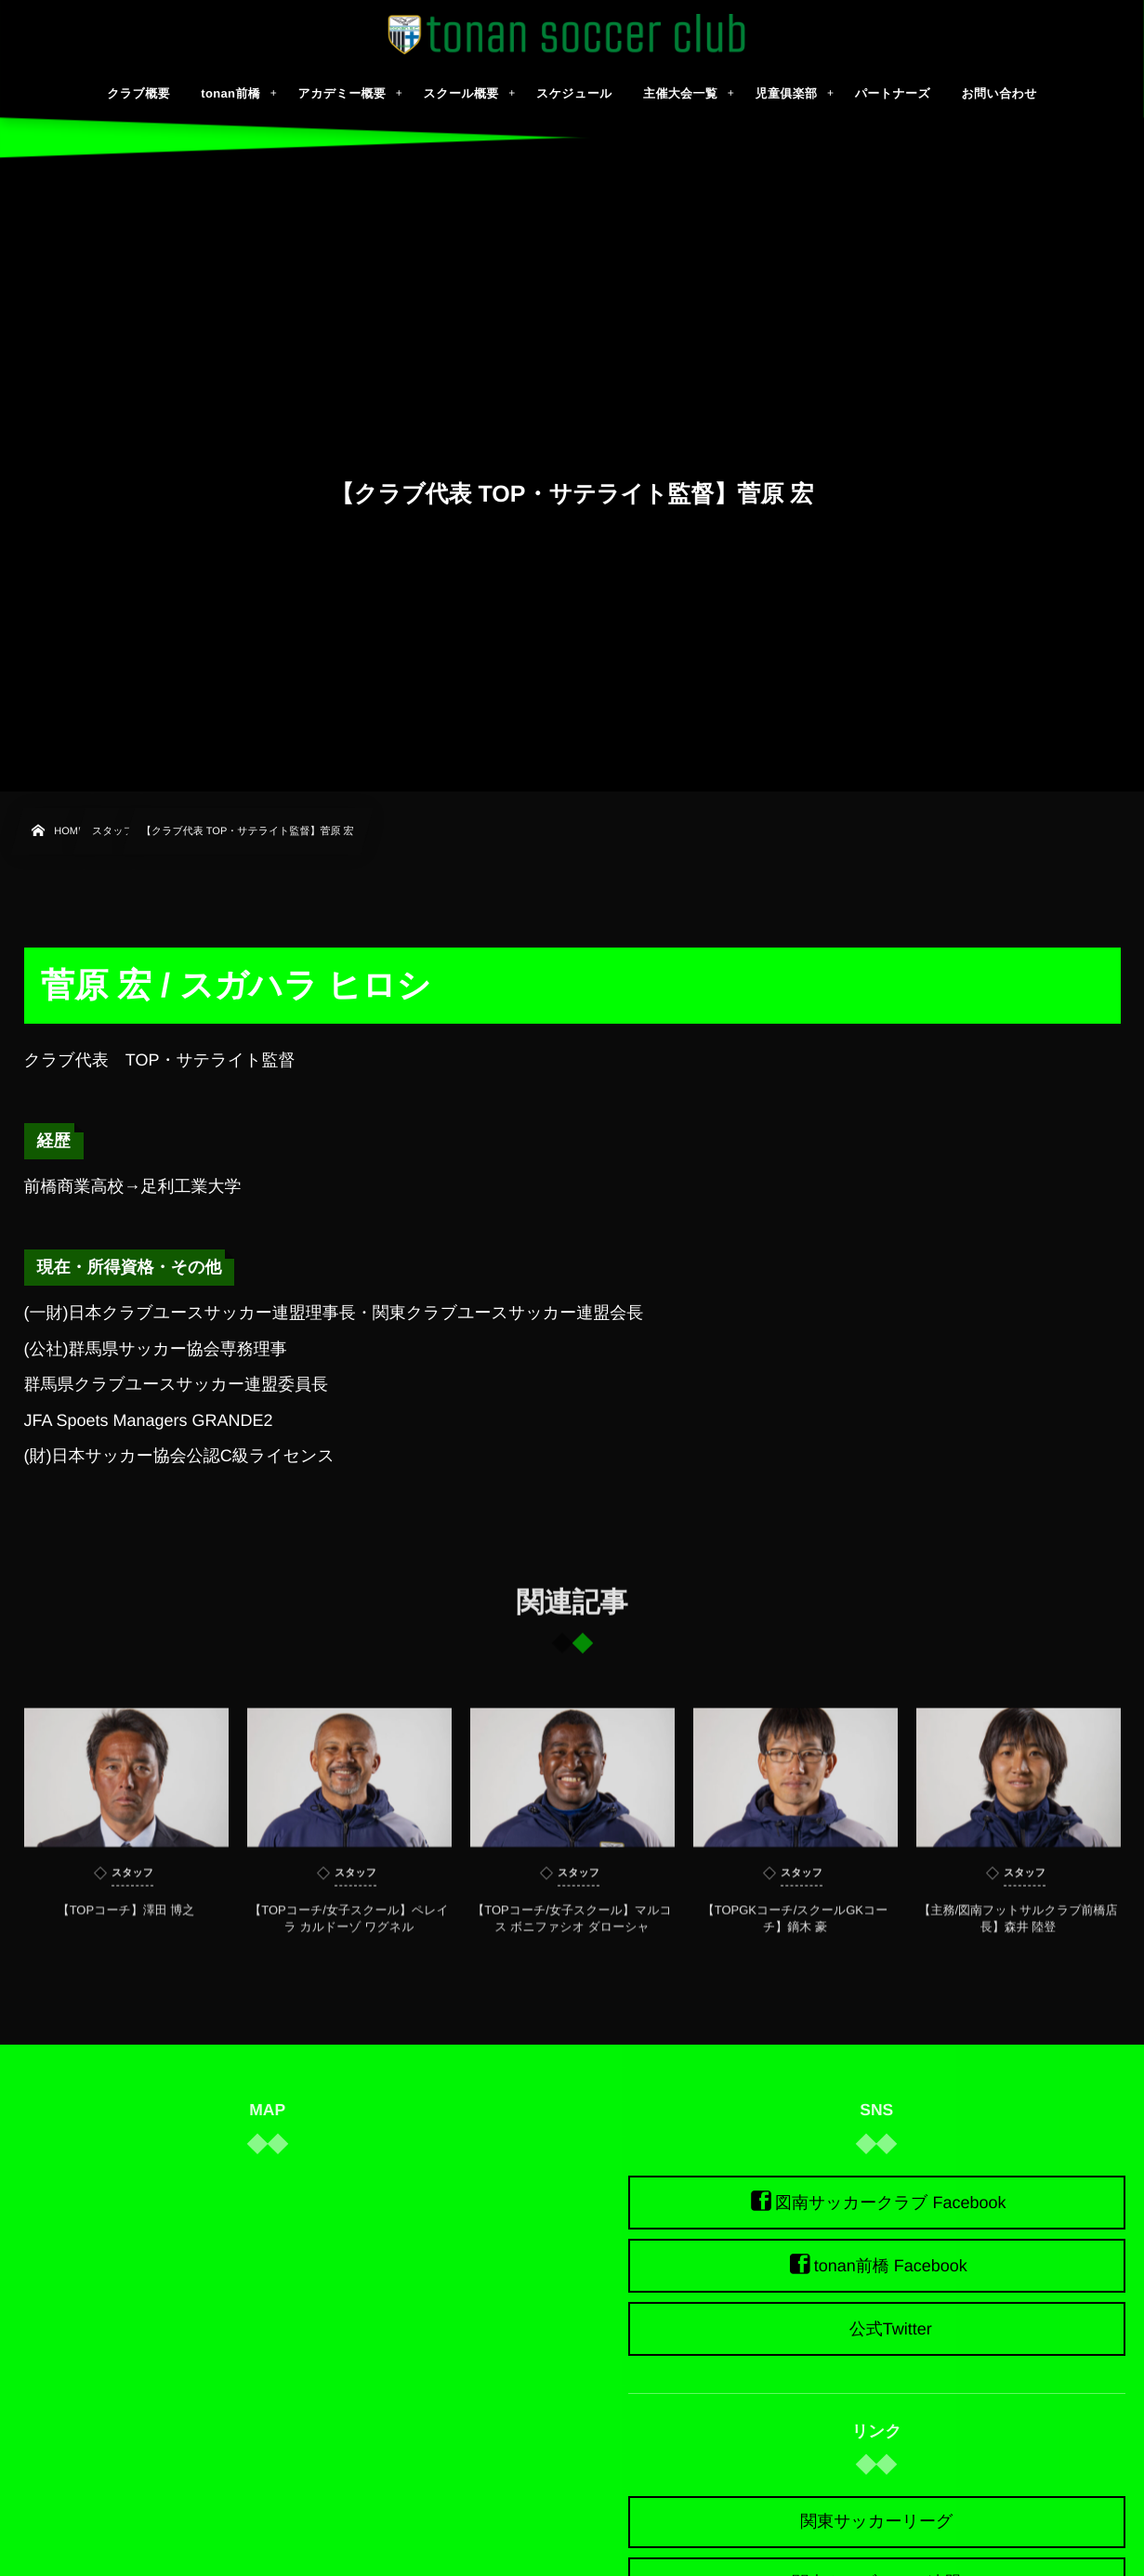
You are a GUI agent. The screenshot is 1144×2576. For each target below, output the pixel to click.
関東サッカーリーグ (876, 2521)
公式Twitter (890, 2329)
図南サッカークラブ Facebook (890, 2202)
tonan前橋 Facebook (890, 2265)
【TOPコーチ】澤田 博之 (126, 1921)
